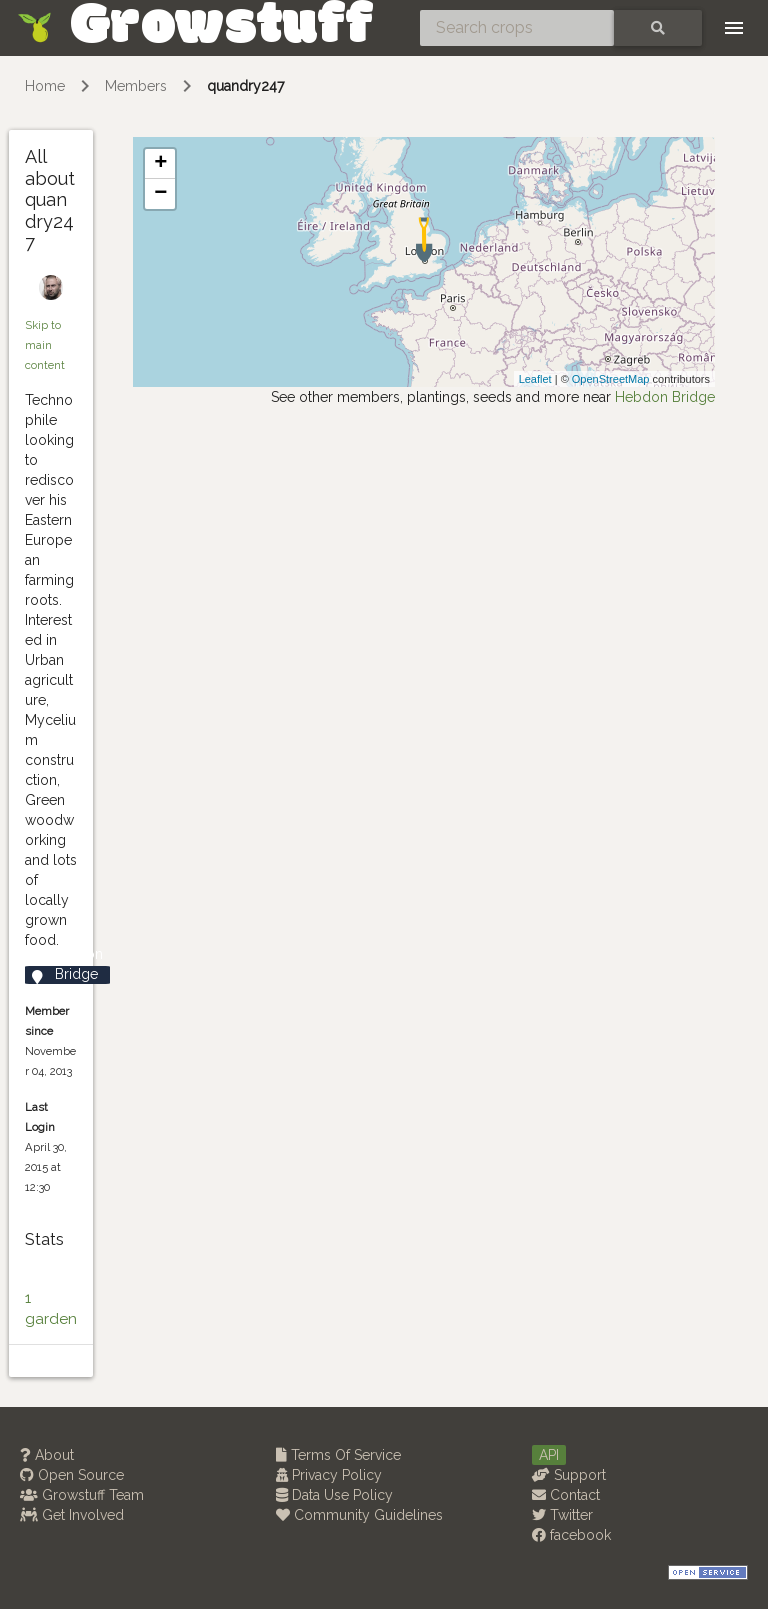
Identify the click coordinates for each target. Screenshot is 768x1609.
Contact (566, 1495)
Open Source (72, 1475)
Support (569, 1475)
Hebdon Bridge (665, 397)
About (47, 1455)
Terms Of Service (338, 1455)
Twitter (562, 1515)
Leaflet (535, 379)
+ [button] (160, 164)
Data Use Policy (334, 1495)
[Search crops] (517, 28)
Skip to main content (45, 345)
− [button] (160, 194)
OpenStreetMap (611, 379)
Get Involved (72, 1515)
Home (45, 86)
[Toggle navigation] (734, 28)
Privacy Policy (329, 1475)
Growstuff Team (82, 1495)
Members (136, 86)
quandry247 (245, 86)
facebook (571, 1535)
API (549, 1455)
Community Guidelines (359, 1515)
